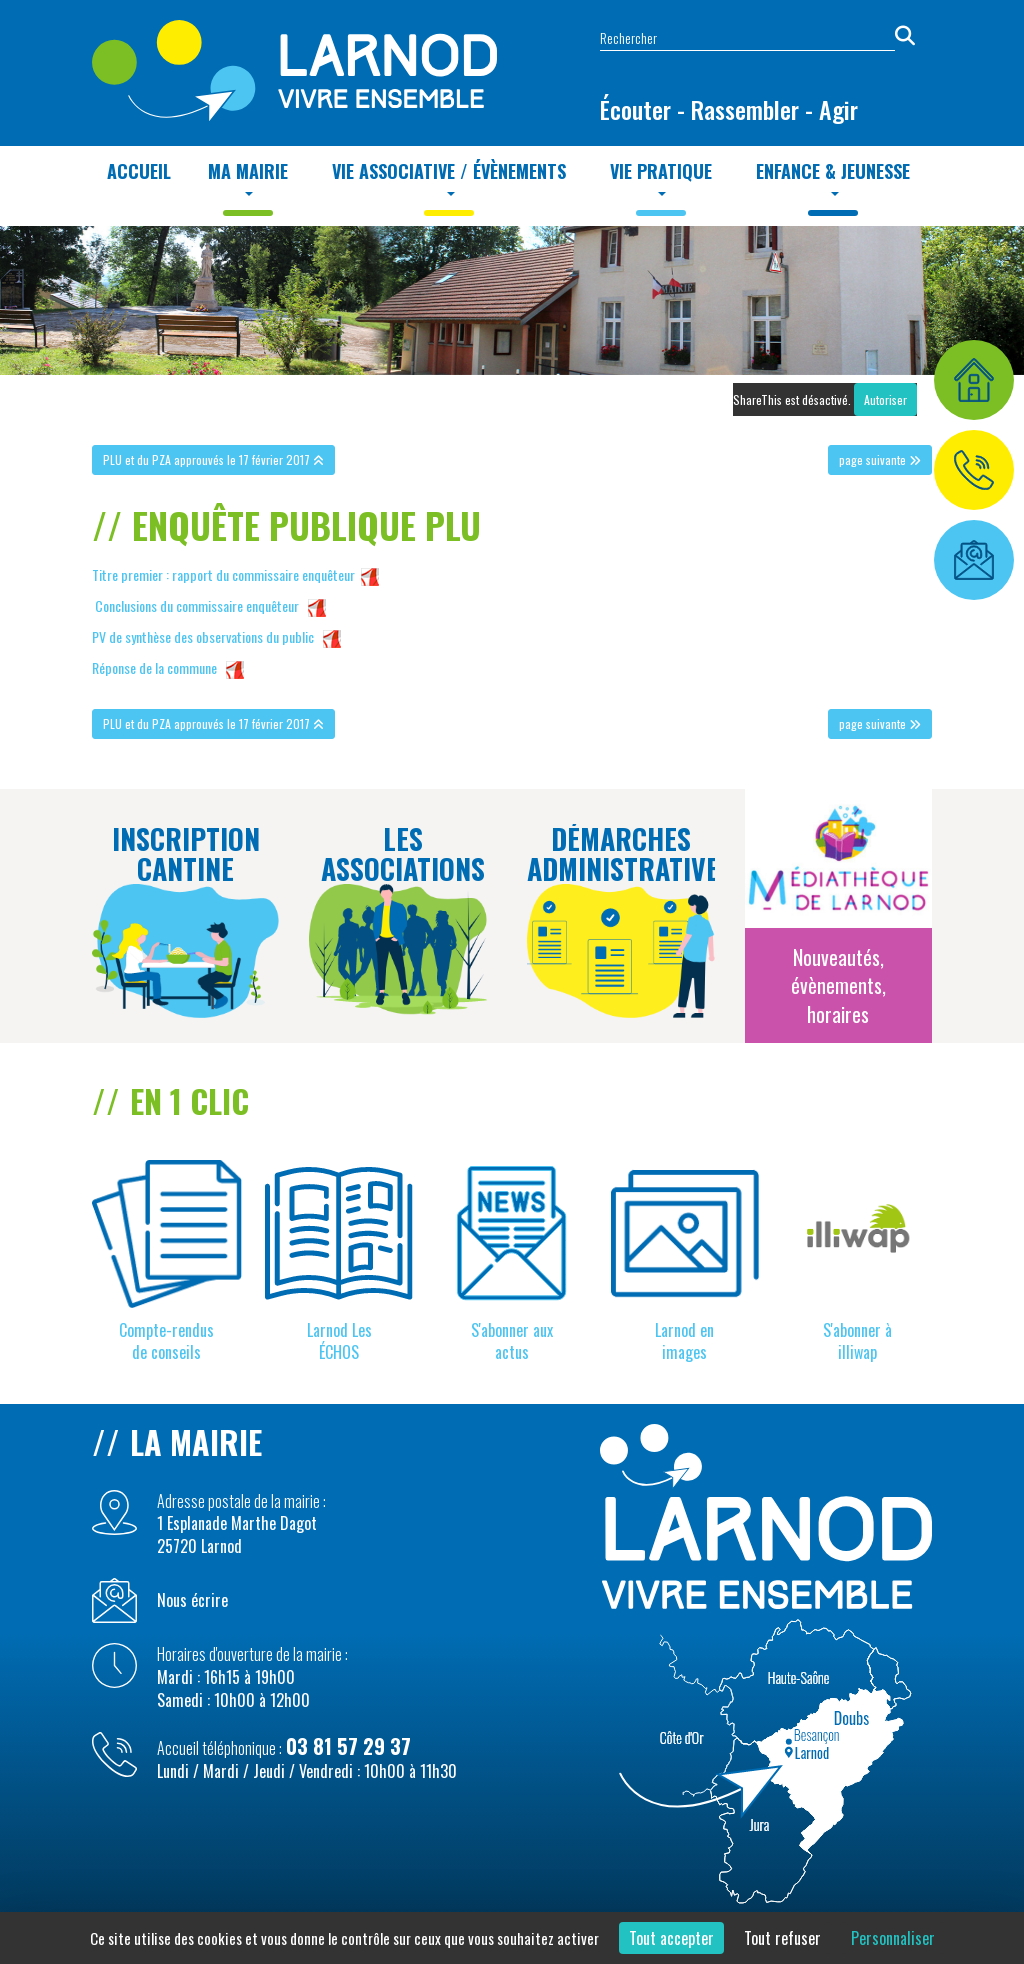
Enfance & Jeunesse (833, 177)
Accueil (139, 171)
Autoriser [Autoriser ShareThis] (885, 399)
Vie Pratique (661, 177)
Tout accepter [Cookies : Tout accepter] (671, 1938)
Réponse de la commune (154, 667)
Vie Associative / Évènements (449, 177)
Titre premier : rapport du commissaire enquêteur (223, 574)
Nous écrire (192, 1600)
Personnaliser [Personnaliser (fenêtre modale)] (893, 1938)
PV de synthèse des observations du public (203, 636)
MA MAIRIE (248, 177)
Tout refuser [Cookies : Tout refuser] (782, 1938)
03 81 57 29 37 (348, 1746)
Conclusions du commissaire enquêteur (197, 605)
